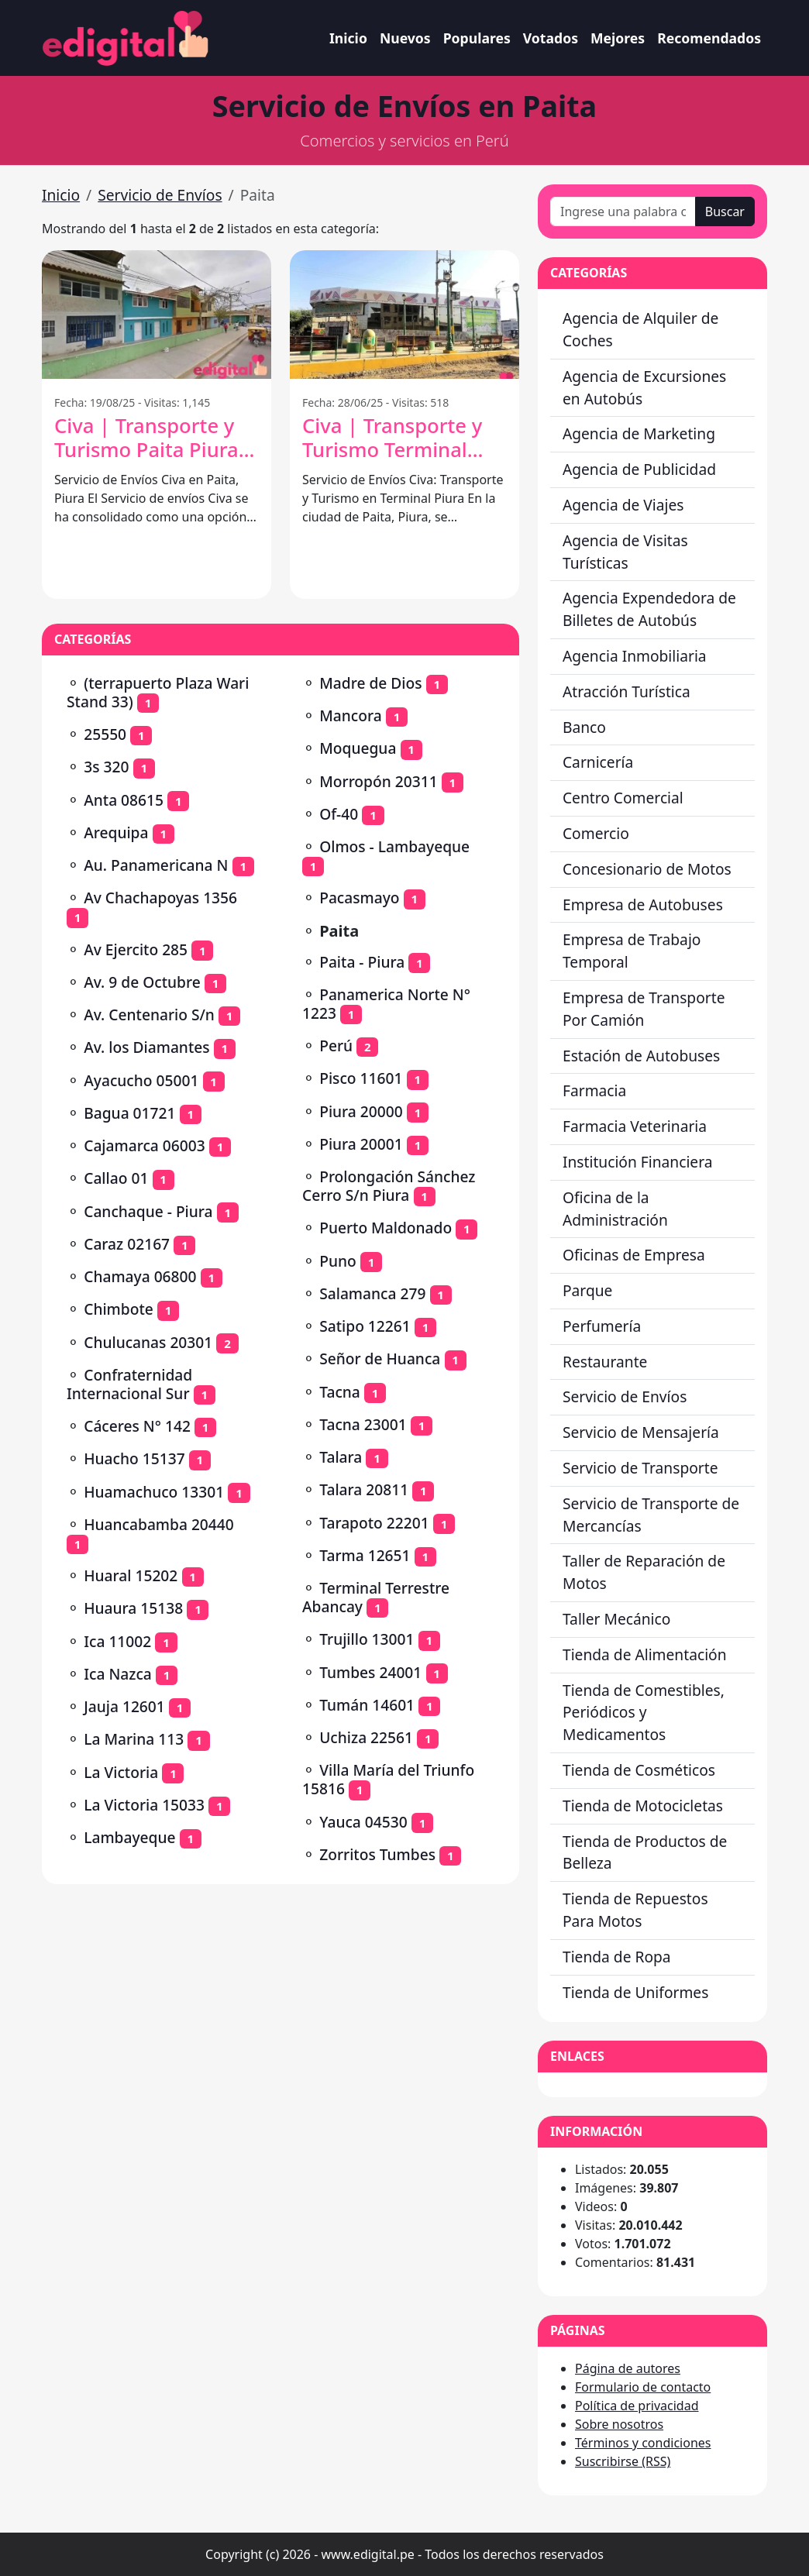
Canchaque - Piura (148, 1211)
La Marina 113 (134, 1738)
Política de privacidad (637, 2405)
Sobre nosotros (619, 2424)
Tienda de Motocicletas (643, 1805)
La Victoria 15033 (144, 1804)
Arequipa (116, 832)
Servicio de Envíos (160, 194)
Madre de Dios (370, 682)
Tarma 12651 (364, 1555)
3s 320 (106, 766)
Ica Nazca (118, 1673)
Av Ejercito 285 (136, 949)
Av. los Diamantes (146, 1047)
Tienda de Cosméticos (639, 1769)
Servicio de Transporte (640, 1467)
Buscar (725, 211)
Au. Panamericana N (156, 865)
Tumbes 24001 (370, 1672)
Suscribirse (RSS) (622, 2461)
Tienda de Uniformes (635, 1992)
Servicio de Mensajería (641, 1432)
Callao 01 (116, 1178)
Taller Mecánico (616, 1618)
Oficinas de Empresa (634, 1254)
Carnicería (598, 761)
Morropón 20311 (378, 781)
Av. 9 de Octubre (142, 982)
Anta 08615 (124, 799)
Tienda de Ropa (617, 1956)
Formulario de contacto (643, 2386)
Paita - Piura (361, 961)
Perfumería (602, 1326)
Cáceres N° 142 (137, 1425)
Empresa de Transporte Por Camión (644, 1008)
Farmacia (594, 1090)
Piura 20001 (361, 1143)
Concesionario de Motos (647, 868)
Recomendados (709, 38)
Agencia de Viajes (623, 504)
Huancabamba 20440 (159, 1524)
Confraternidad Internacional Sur (129, 1384)
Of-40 (338, 813)
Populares (477, 38)
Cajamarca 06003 (144, 1145)
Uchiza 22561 (366, 1737)
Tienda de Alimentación (645, 1654)
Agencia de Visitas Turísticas (625, 551)
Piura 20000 (361, 1111)
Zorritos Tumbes (377, 1854)
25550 (105, 734)
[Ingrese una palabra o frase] (623, 211)
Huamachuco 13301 (154, 1491)
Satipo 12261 (365, 1326)
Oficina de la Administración (615, 1208)
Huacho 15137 (134, 1458)
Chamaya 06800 (140, 1276)
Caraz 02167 (127, 1243)
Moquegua (357, 748)
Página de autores (627, 2368)
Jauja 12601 (124, 1706)
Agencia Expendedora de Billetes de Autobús (649, 609)
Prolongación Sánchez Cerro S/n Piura (389, 1185)
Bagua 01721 (129, 1112)
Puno (337, 1260)
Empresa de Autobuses (643, 904)
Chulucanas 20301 (148, 1342)
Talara (340, 1456)
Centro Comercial (623, 797)
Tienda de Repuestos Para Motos (635, 1909)
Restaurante (605, 1361)
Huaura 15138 (133, 1608)
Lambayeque (129, 1837)
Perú (336, 1045)
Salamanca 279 (372, 1293)
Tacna (339, 1391)
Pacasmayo (359, 897)
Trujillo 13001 (366, 1638)
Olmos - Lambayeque (394, 846)
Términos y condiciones (643, 2442)
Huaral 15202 (130, 1575)
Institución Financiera (638, 1161)
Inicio (348, 38)
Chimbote (118, 1308)
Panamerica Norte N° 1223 (386, 1003)
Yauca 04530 (363, 1821)
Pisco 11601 (360, 1078)
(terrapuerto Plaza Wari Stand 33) (158, 692)
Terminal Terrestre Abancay (375, 1597)
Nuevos (405, 38)
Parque (587, 1290)
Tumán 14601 (367, 1704)
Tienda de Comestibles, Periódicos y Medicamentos (644, 1712)
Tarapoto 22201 (374, 1522)
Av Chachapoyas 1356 (160, 897)
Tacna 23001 (363, 1424)
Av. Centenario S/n (149, 1014)
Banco (584, 727)
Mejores (617, 38)
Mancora (350, 715)
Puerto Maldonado (385, 1227)
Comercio (596, 833)
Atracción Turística (626, 691)
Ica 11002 (117, 1641)
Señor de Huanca (379, 1358)
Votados (550, 38)
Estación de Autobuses (641, 1055)
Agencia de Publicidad (639, 469)
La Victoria (121, 1772)
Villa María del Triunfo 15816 (388, 1779)
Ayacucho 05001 (141, 1080)
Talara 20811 (363, 1489)
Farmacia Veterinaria (635, 1126)
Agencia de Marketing (639, 433)
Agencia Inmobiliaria (635, 655)
